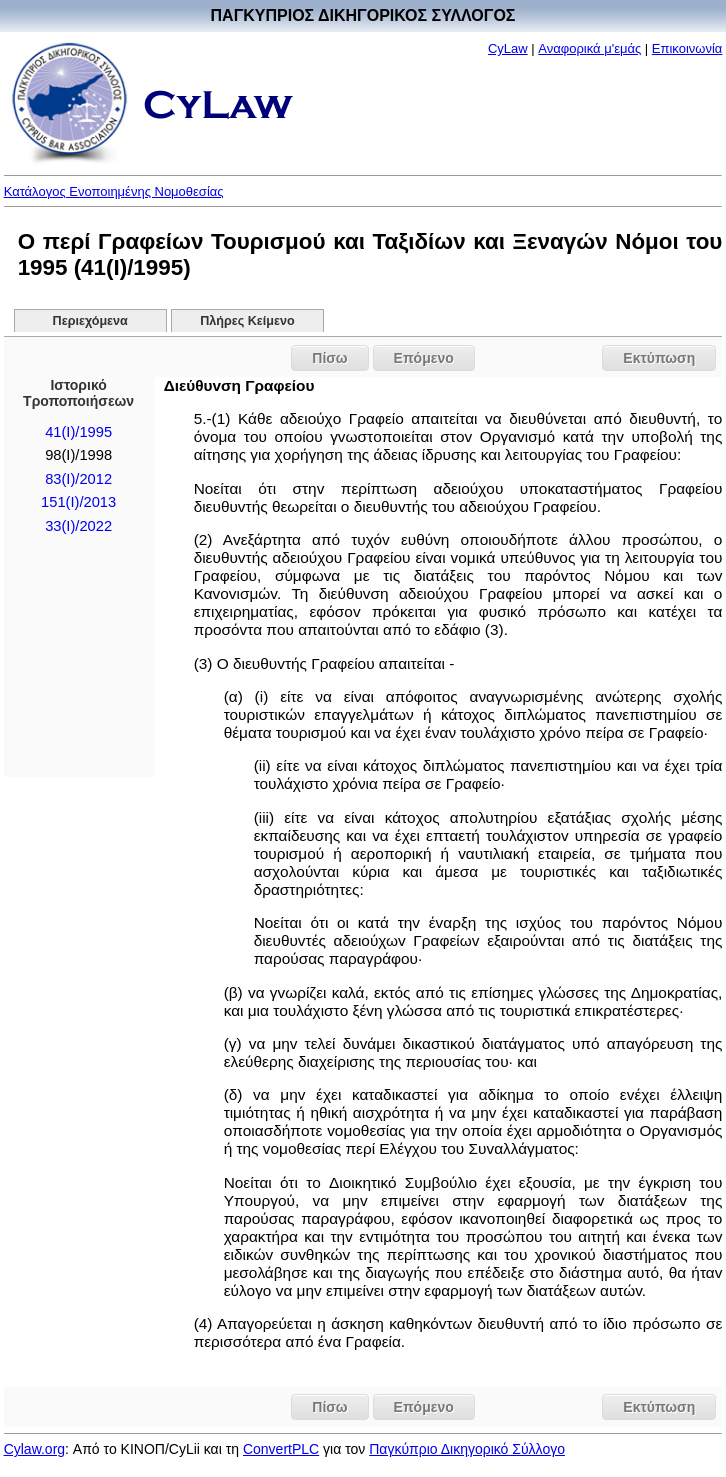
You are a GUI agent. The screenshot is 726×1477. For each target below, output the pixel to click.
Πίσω (329, 358)
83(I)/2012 (78, 479)
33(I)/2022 (78, 526)
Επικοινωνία (687, 48)
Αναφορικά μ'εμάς (589, 48)
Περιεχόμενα (90, 321)
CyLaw (508, 48)
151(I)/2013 (78, 502)
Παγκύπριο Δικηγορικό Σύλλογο (467, 1449)
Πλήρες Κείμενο (247, 321)
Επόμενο (424, 358)
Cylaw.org (34, 1449)
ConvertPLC (281, 1449)
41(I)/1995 (78, 432)
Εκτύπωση (659, 358)
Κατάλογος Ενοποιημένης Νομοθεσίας (114, 191)
